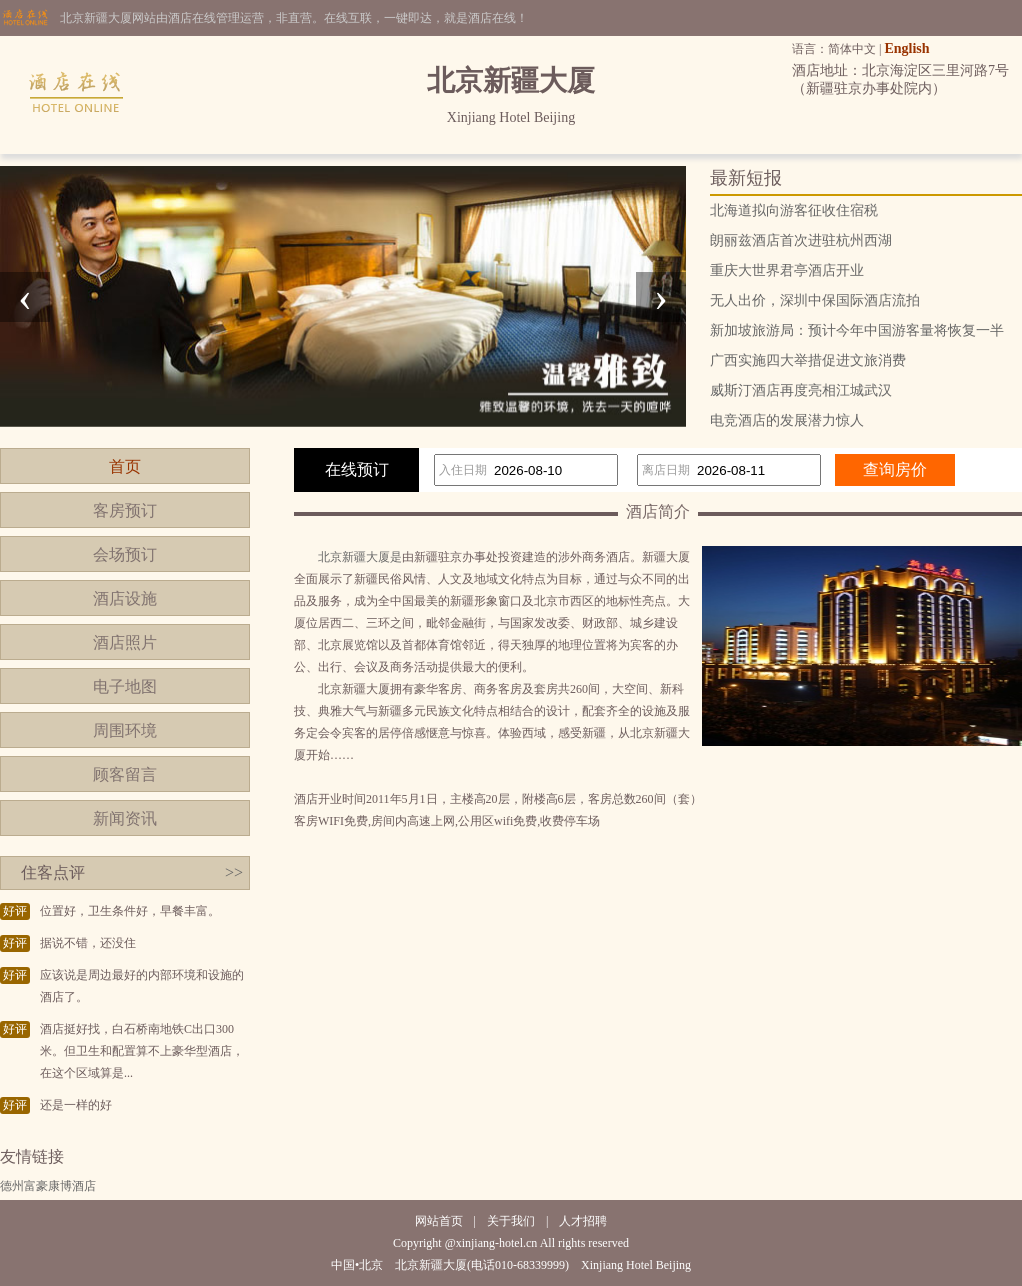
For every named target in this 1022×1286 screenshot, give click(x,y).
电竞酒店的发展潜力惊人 (787, 420)
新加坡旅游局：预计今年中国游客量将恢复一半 (857, 330)
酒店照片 (125, 642)
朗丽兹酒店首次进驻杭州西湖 (801, 240)
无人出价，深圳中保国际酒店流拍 (815, 300)
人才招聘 (583, 1221)
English (906, 48)
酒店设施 (125, 598)
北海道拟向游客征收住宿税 (794, 210)
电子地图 (125, 686)
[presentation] (25, 297)
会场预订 (125, 554)
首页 (125, 466)
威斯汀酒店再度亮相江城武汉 (801, 390)
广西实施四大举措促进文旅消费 (808, 360)
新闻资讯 (125, 818)
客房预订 (125, 510)
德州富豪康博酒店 (48, 1186)
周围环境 (125, 730)
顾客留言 (125, 774)
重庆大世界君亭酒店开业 (787, 270)
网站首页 (439, 1221)
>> (234, 872)
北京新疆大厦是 (360, 557)
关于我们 (511, 1221)
